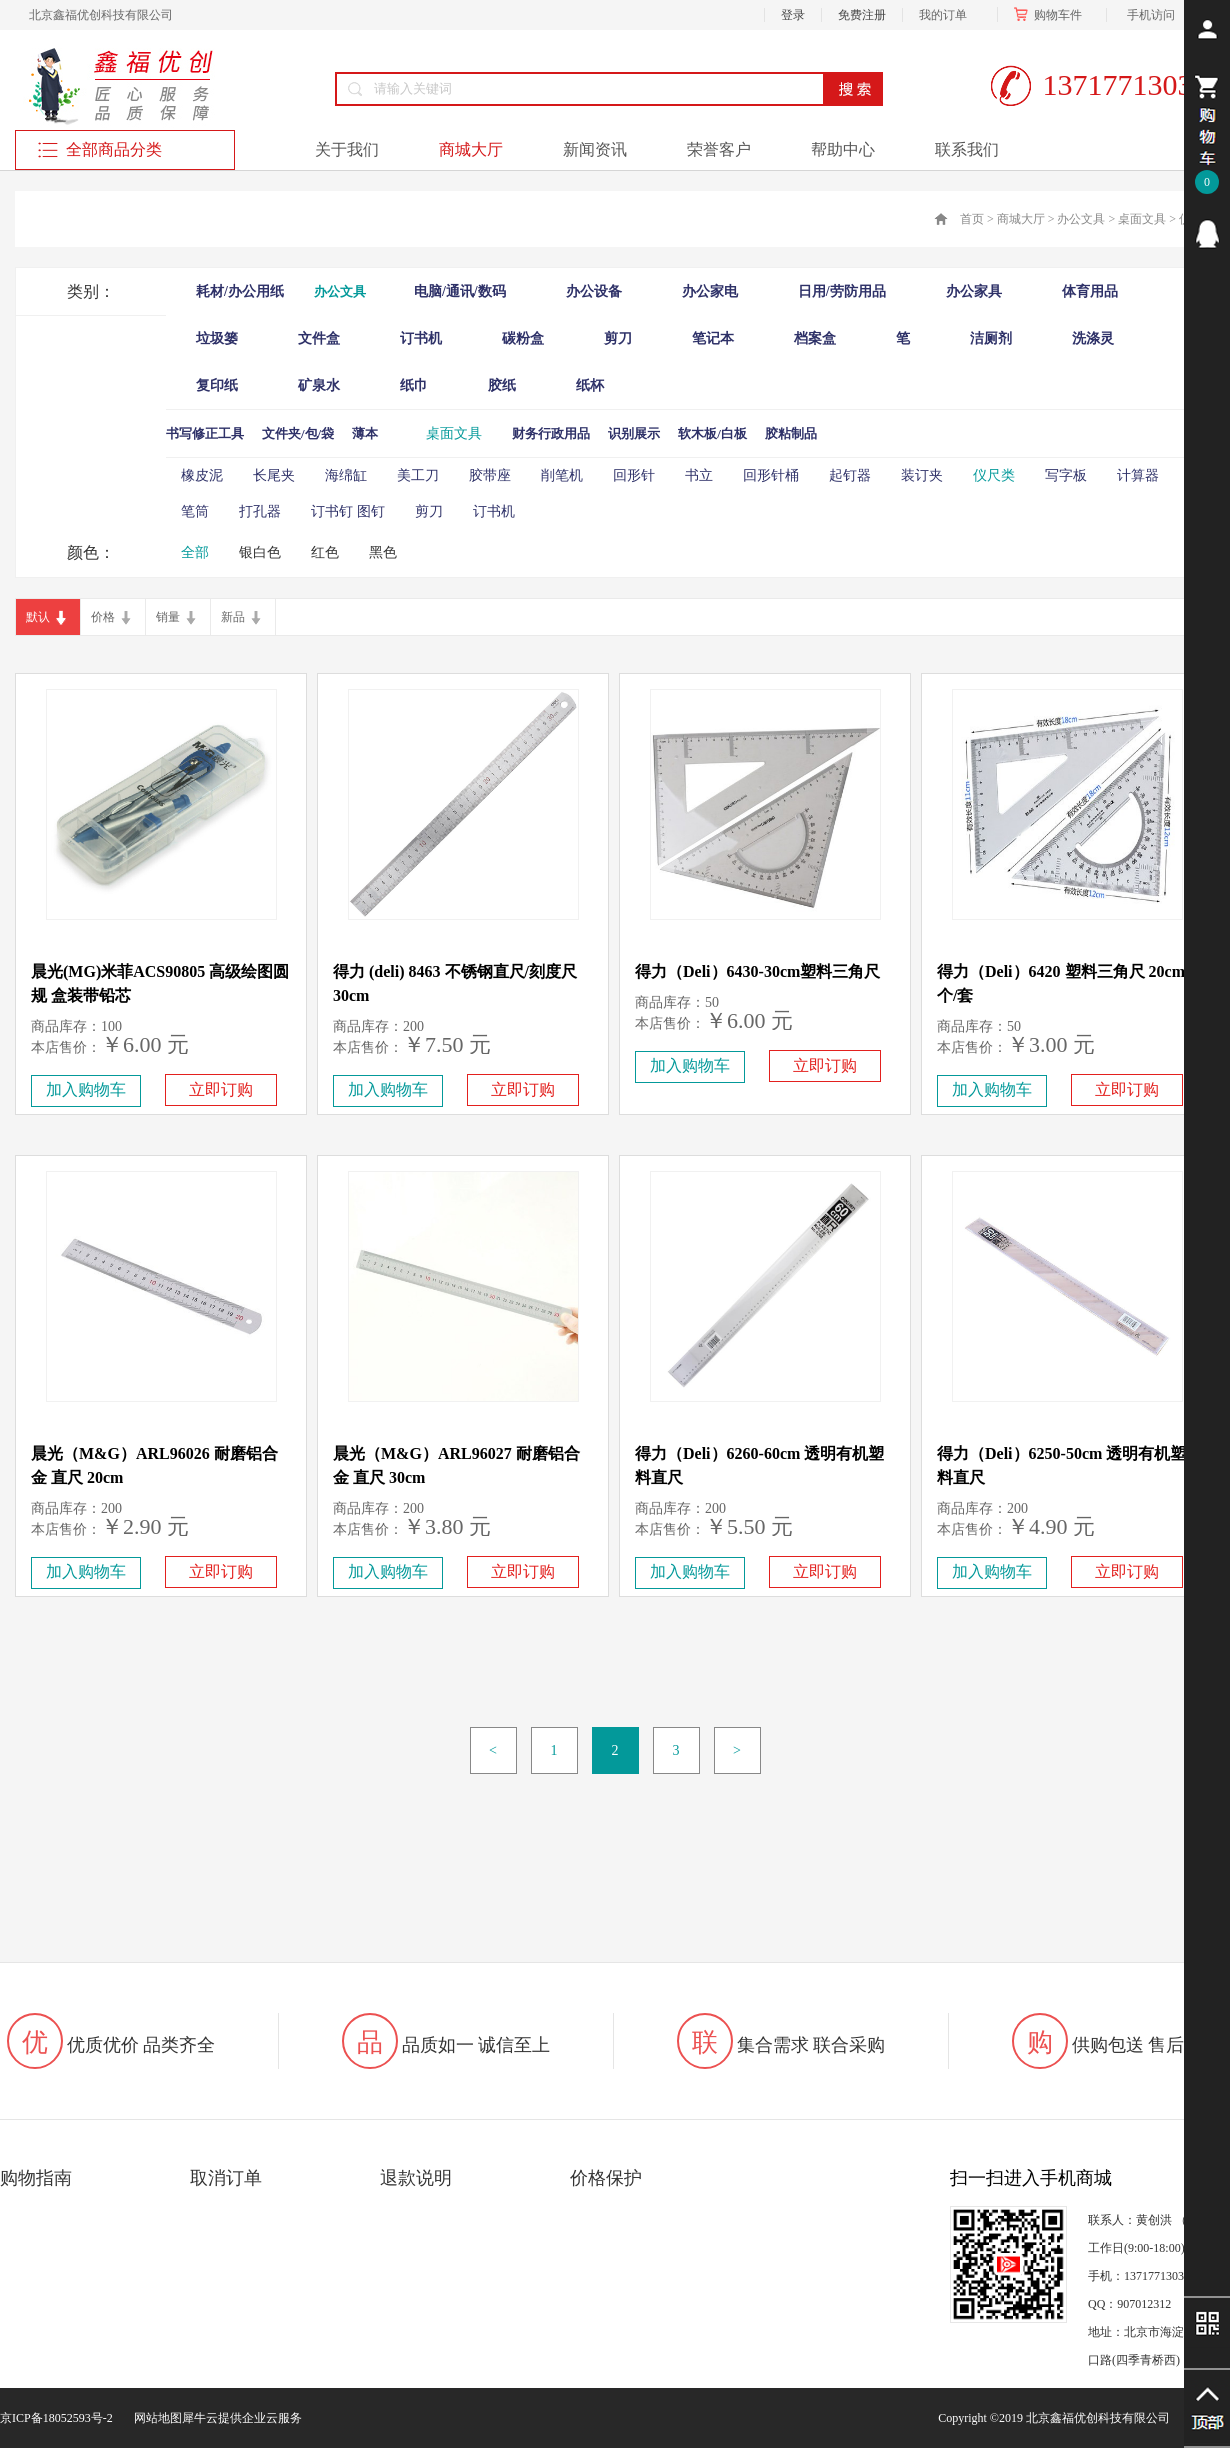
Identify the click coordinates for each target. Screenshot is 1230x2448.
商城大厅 (1021, 219)
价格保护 (606, 2178)
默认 (38, 617)
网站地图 (155, 2418)
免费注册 (862, 15)
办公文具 (1081, 219)
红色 (325, 552)
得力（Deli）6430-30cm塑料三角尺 (757, 971)
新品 (233, 617)
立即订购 (221, 1089)
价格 (103, 617)
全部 (195, 552)
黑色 (383, 552)
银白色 (260, 552)
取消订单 (226, 2178)
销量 (168, 617)
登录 (793, 15)
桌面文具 (1142, 219)
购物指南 (36, 2178)
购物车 (1052, 15)
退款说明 (416, 2178)
